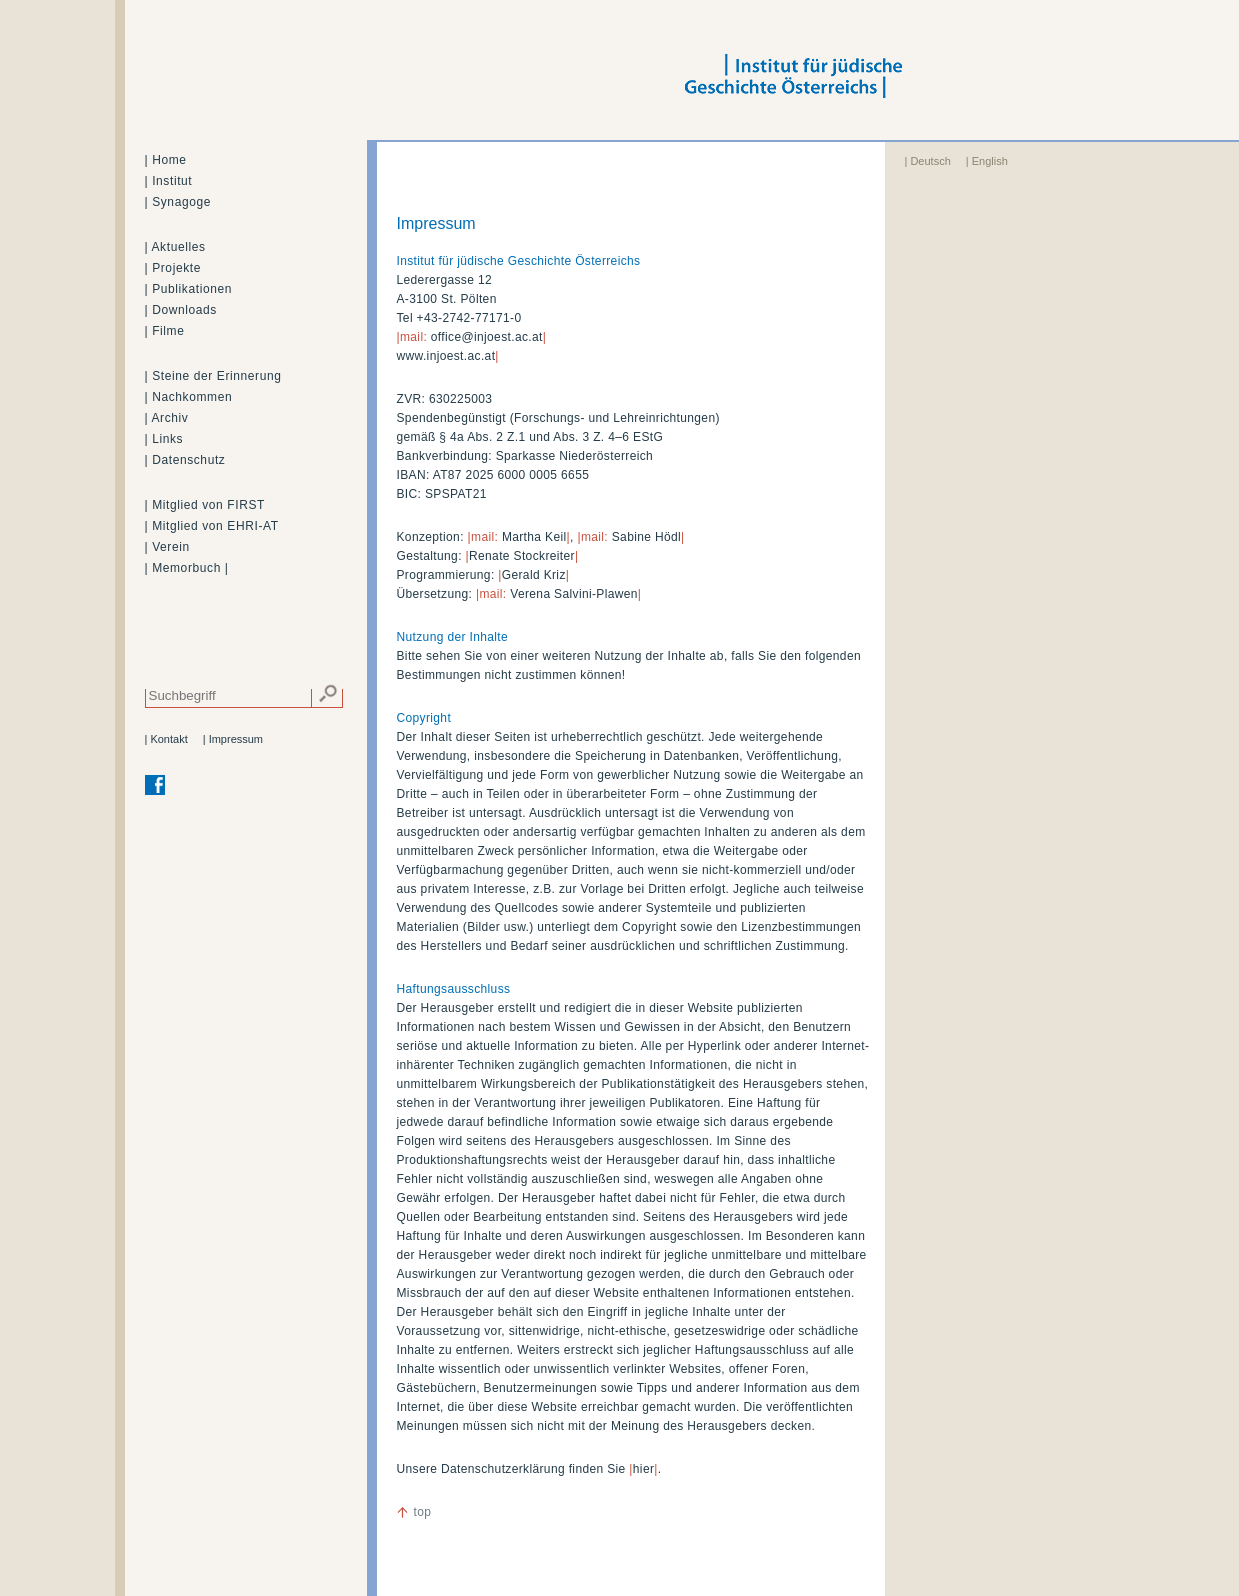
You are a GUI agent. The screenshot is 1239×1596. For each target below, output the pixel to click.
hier (643, 1469)
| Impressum (233, 739)
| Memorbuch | (187, 568)
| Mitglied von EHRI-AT (212, 526)
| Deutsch (928, 161)
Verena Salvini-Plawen (574, 594)
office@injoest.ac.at (487, 337)
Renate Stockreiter (522, 556)
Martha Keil (534, 537)
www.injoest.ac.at (446, 356)
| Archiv (167, 418)
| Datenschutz (185, 460)
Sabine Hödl (646, 537)
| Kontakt (166, 739)
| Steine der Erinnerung (213, 376)
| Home (166, 160)
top (423, 1512)
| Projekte (173, 268)
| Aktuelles (175, 247)
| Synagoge (178, 202)
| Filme (165, 331)
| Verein (167, 547)
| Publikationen (189, 289)
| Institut (169, 181)
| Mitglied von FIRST (205, 505)
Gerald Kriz (534, 575)
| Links (164, 439)
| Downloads (181, 310)
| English (987, 161)
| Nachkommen (189, 397)
